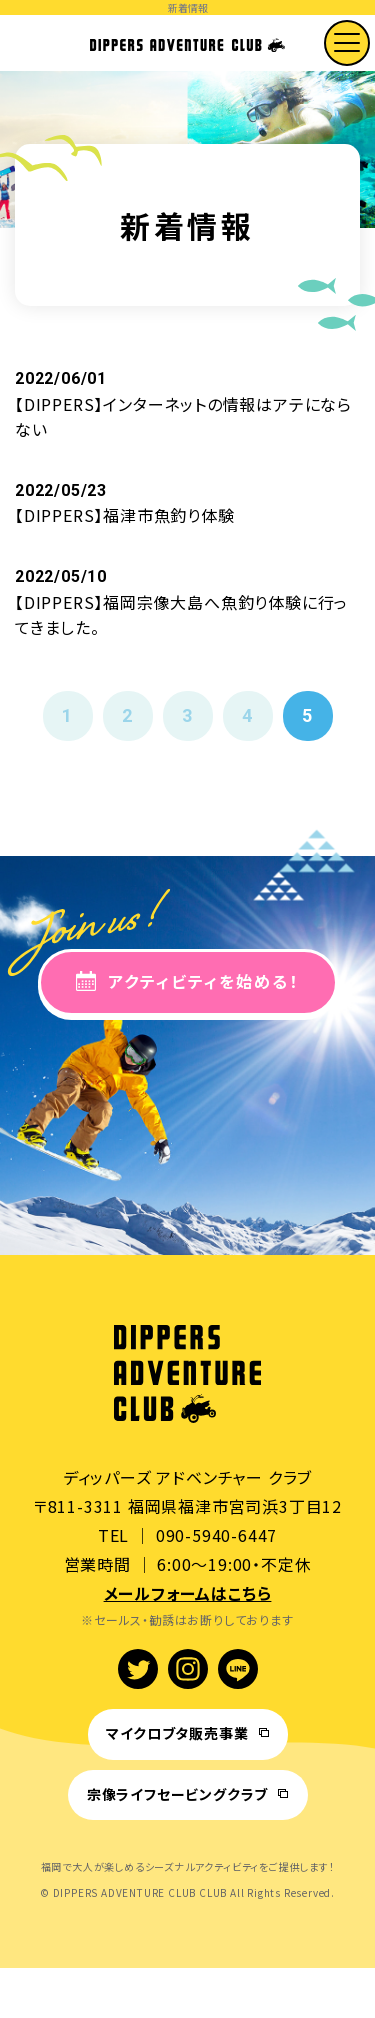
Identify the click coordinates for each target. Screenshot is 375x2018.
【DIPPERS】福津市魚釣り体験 (125, 515)
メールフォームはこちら (188, 1593)
